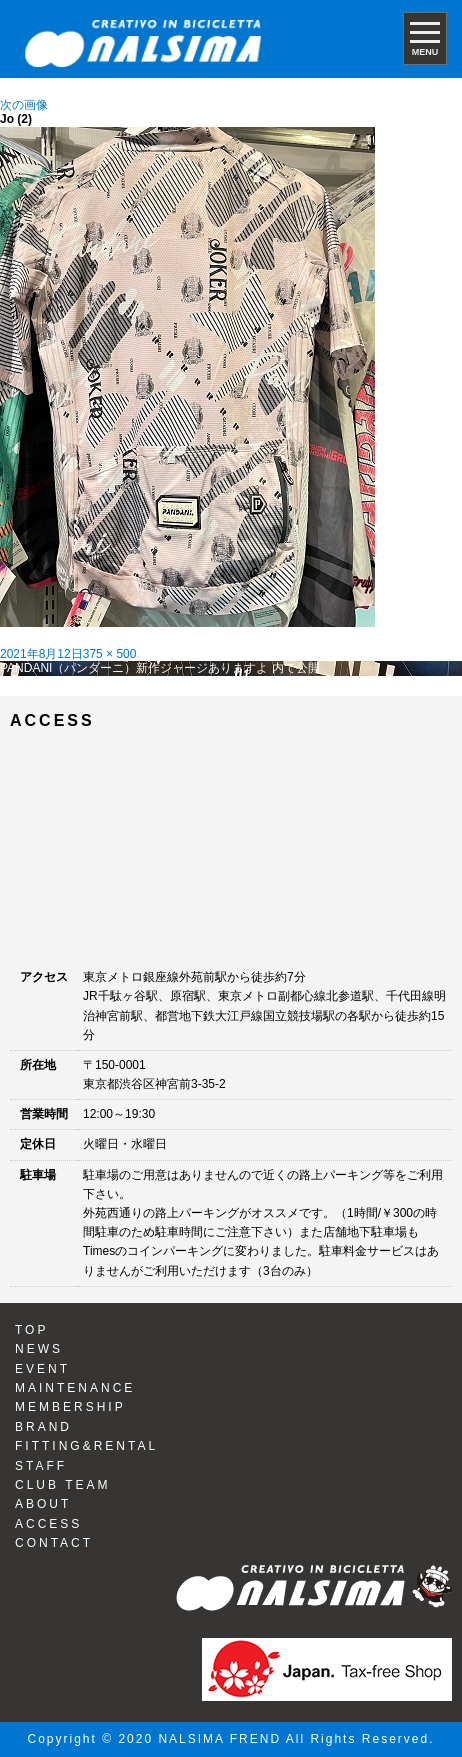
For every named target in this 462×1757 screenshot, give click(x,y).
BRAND (43, 1427)
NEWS (39, 1349)
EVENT (42, 1369)
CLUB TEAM (62, 1485)
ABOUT (43, 1504)
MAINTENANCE (75, 1388)
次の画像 (24, 105)
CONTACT (54, 1543)
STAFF (41, 1466)
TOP (31, 1330)
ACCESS (48, 1524)
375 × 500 (110, 654)
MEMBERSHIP (70, 1407)
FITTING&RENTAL (86, 1446)
